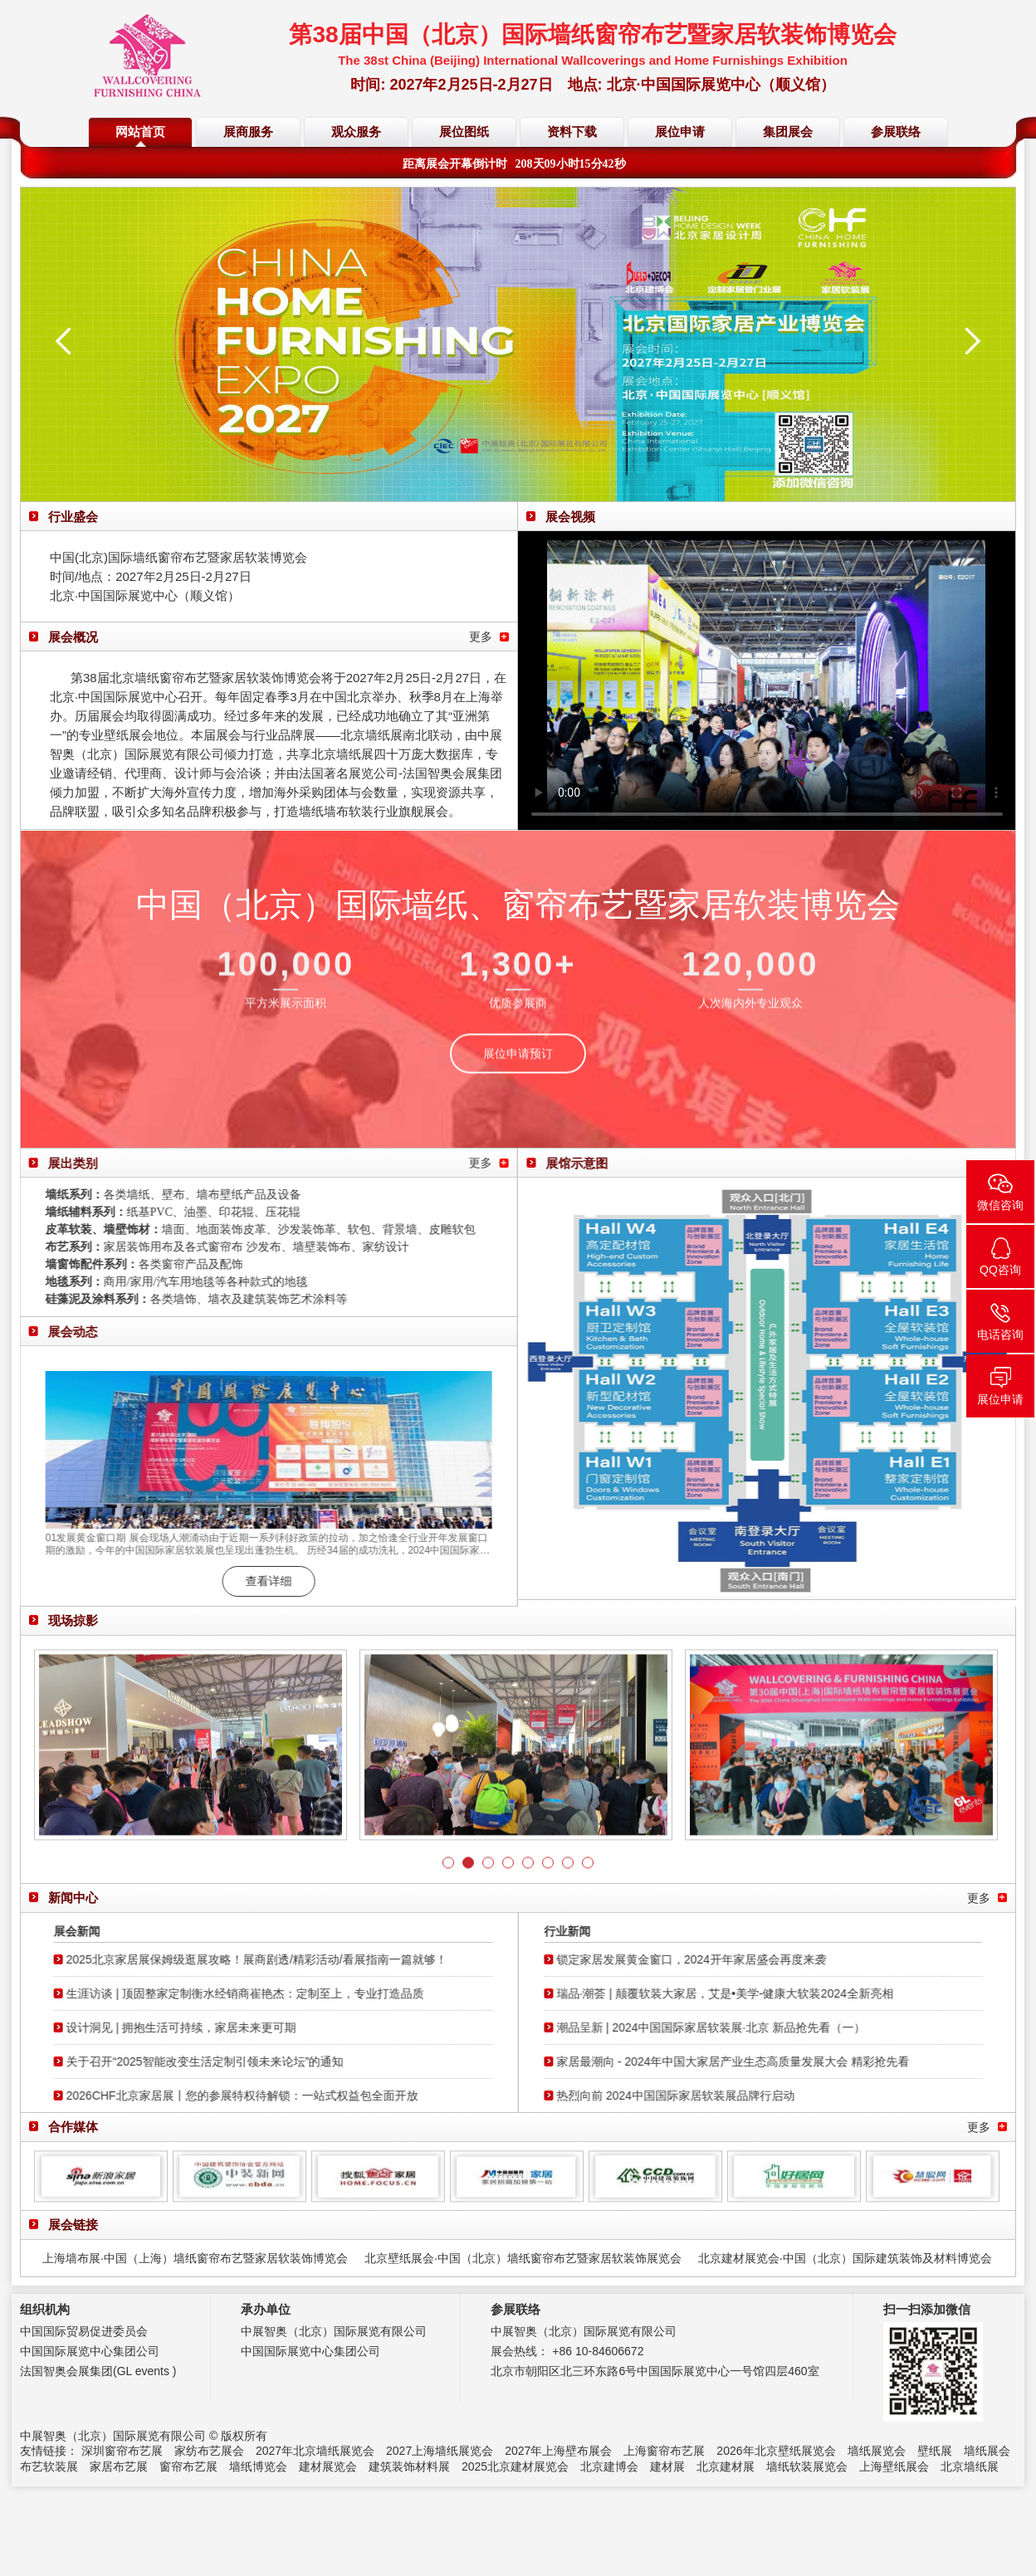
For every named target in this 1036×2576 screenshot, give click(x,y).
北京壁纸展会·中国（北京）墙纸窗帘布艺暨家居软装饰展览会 (523, 2258)
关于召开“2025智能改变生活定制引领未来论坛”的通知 (196, 2061)
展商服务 (248, 132)
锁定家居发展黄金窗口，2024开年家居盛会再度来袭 (700, 1959)
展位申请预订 (518, 1062)
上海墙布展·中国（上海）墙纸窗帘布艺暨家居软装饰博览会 (195, 2258)
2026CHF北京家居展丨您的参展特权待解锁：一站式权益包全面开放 (233, 2095)
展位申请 (680, 132)
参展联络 (896, 132)
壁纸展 (934, 2450)
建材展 (667, 2466)
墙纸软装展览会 (807, 2466)
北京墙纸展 (970, 2466)
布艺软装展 (49, 2466)
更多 (480, 636)
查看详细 (260, 1581)
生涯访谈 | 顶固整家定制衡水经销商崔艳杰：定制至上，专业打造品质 (236, 1993)
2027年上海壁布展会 (558, 2450)
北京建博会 (609, 2466)
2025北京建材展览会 (515, 2466)
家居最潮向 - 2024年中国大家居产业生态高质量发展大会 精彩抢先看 (741, 2061)
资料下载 (572, 132)
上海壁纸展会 (894, 2466)
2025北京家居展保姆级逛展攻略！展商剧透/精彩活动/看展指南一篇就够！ (247, 1959)
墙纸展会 (987, 2450)
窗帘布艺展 (188, 2466)
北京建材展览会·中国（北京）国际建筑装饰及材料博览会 (845, 2258)
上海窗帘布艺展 (664, 2450)
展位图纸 (464, 132)
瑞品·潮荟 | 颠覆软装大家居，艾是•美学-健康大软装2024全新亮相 (733, 1993)
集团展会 (788, 132)
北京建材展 (725, 2466)
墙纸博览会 (258, 2466)
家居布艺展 (119, 2466)
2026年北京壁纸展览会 (775, 2450)
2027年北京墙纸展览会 (315, 2450)
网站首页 (140, 132)
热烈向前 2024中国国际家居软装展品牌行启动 (684, 2095)
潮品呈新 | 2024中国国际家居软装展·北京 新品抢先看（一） (719, 2027)
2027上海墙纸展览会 (439, 2450)
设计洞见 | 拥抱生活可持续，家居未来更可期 (172, 2027)
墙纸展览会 (877, 2450)
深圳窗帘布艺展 (122, 2450)
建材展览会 (328, 2466)
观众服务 (356, 132)
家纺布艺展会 (209, 2450)
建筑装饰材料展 (409, 2466)
